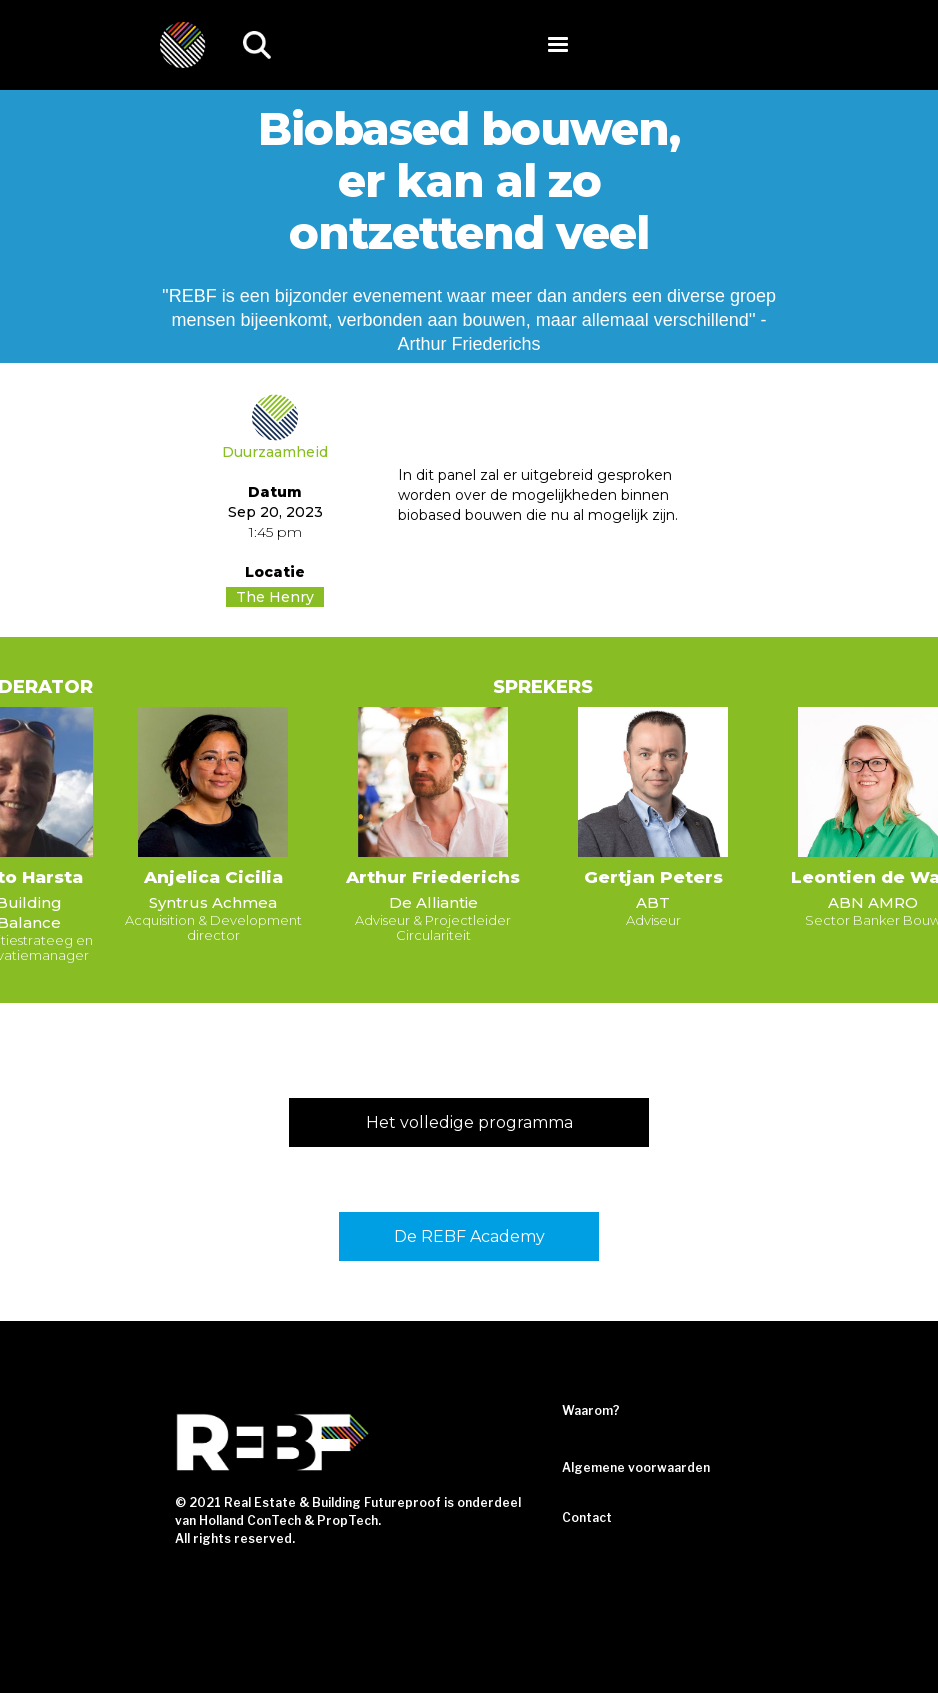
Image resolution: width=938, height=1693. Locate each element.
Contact (587, 1517)
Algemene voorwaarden (636, 1467)
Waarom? (591, 1410)
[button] (558, 45)
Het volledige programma (469, 1122)
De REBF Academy (469, 1236)
